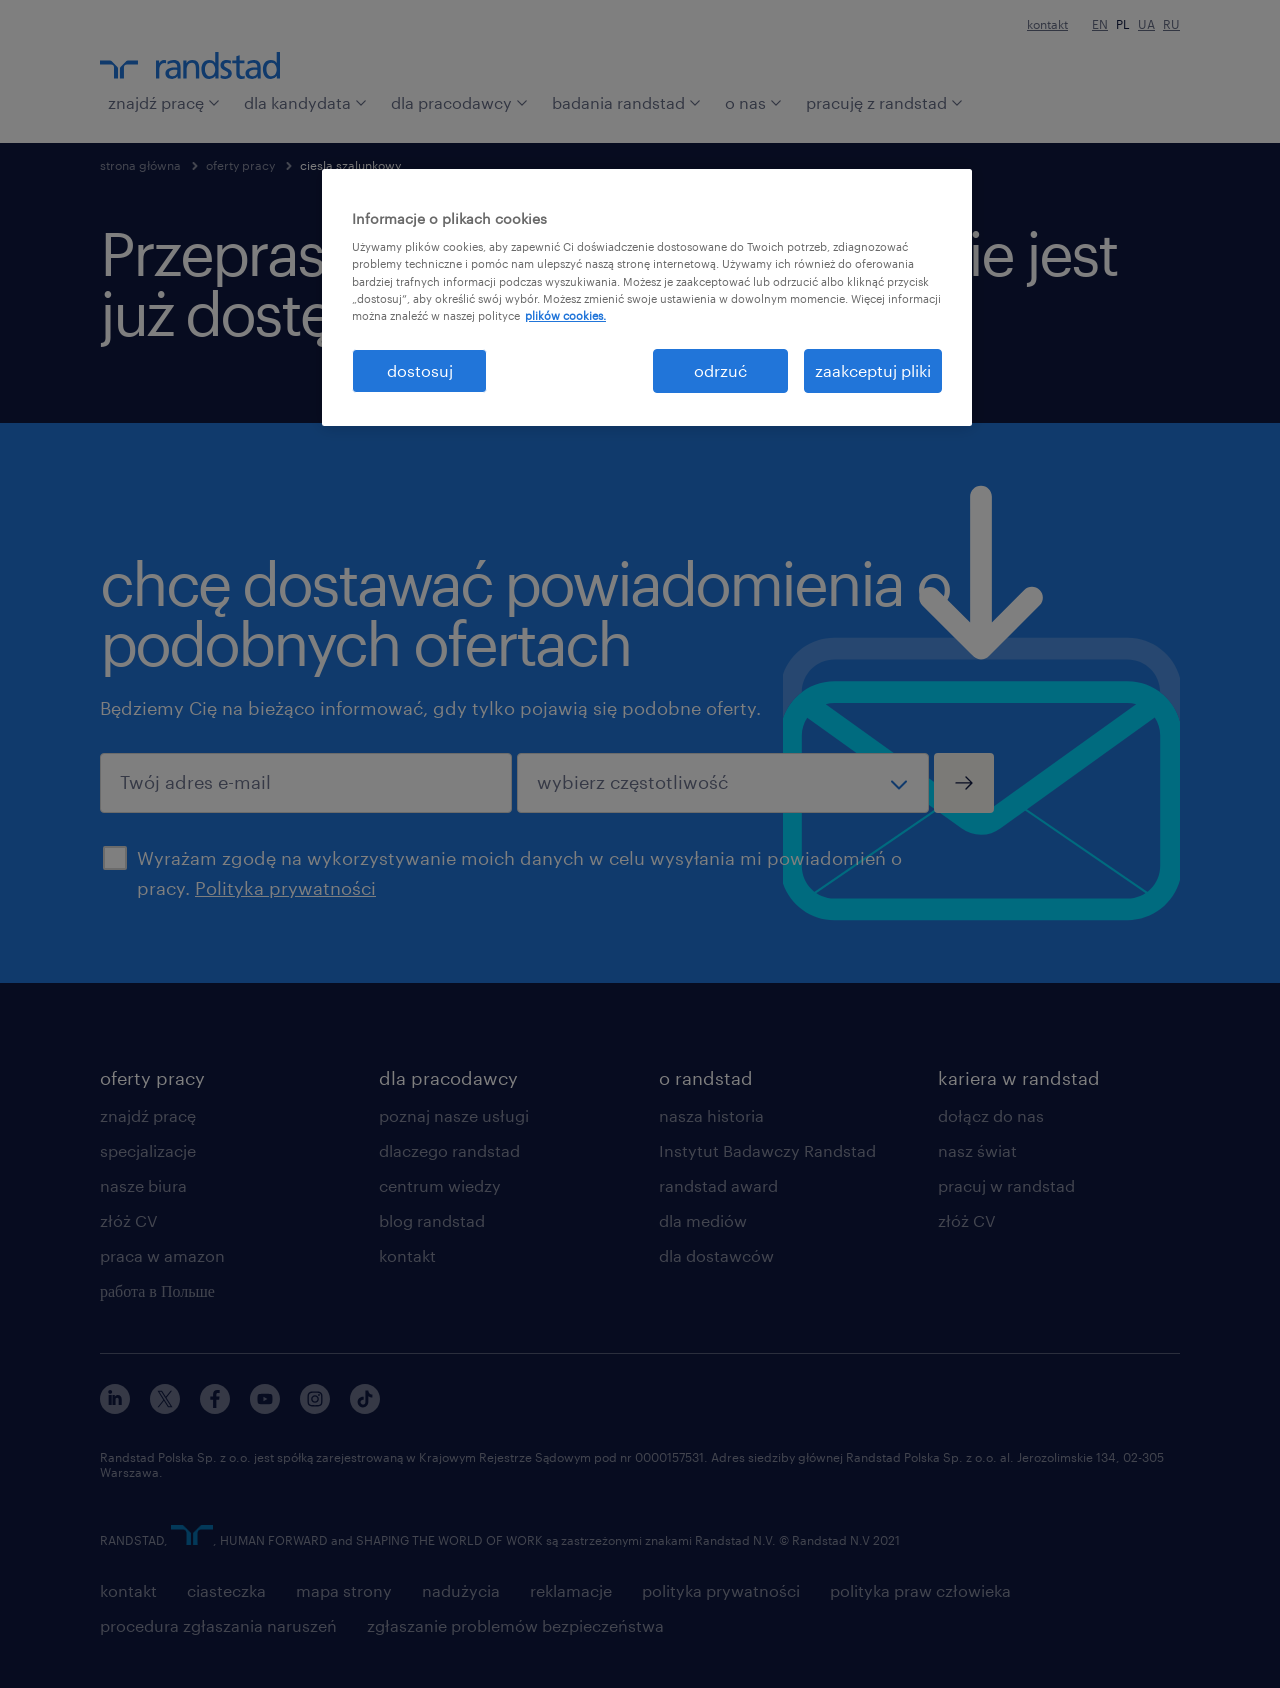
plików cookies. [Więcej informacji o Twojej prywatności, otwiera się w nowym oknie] (565, 315)
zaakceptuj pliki (873, 370)
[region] (647, 297)
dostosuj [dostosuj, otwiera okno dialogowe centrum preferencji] (420, 370)
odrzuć (720, 370)
